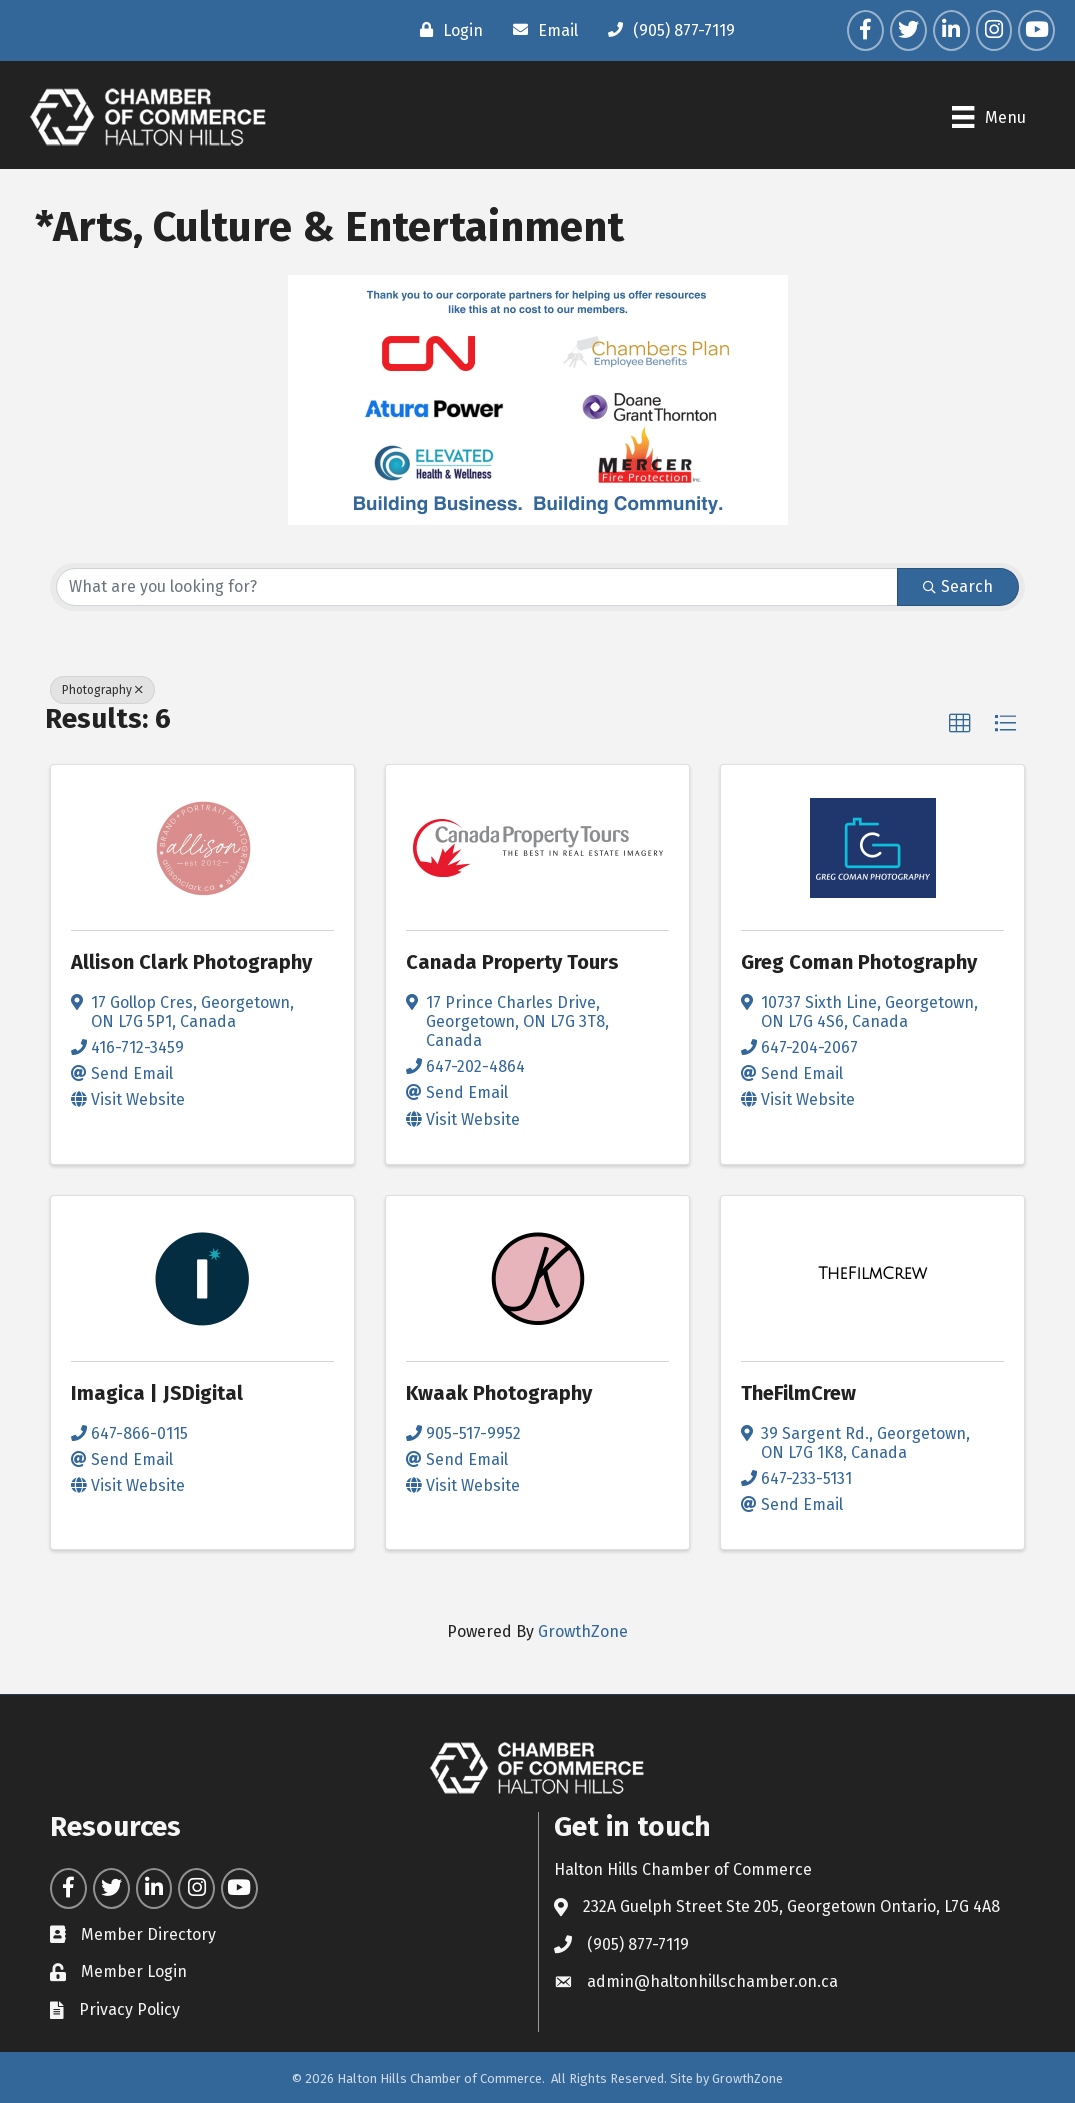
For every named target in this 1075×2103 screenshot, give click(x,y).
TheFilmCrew (798, 1393)
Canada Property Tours (512, 962)
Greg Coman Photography (859, 962)
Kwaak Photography (499, 1393)
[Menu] (988, 117)
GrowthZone (583, 1631)
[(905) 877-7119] (666, 30)
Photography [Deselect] (102, 690)
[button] (960, 724)
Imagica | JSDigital (157, 1393)
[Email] (540, 30)
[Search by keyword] (477, 587)
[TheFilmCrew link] (872, 1274)
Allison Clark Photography (191, 962)
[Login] (446, 30)
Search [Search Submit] (958, 586)
